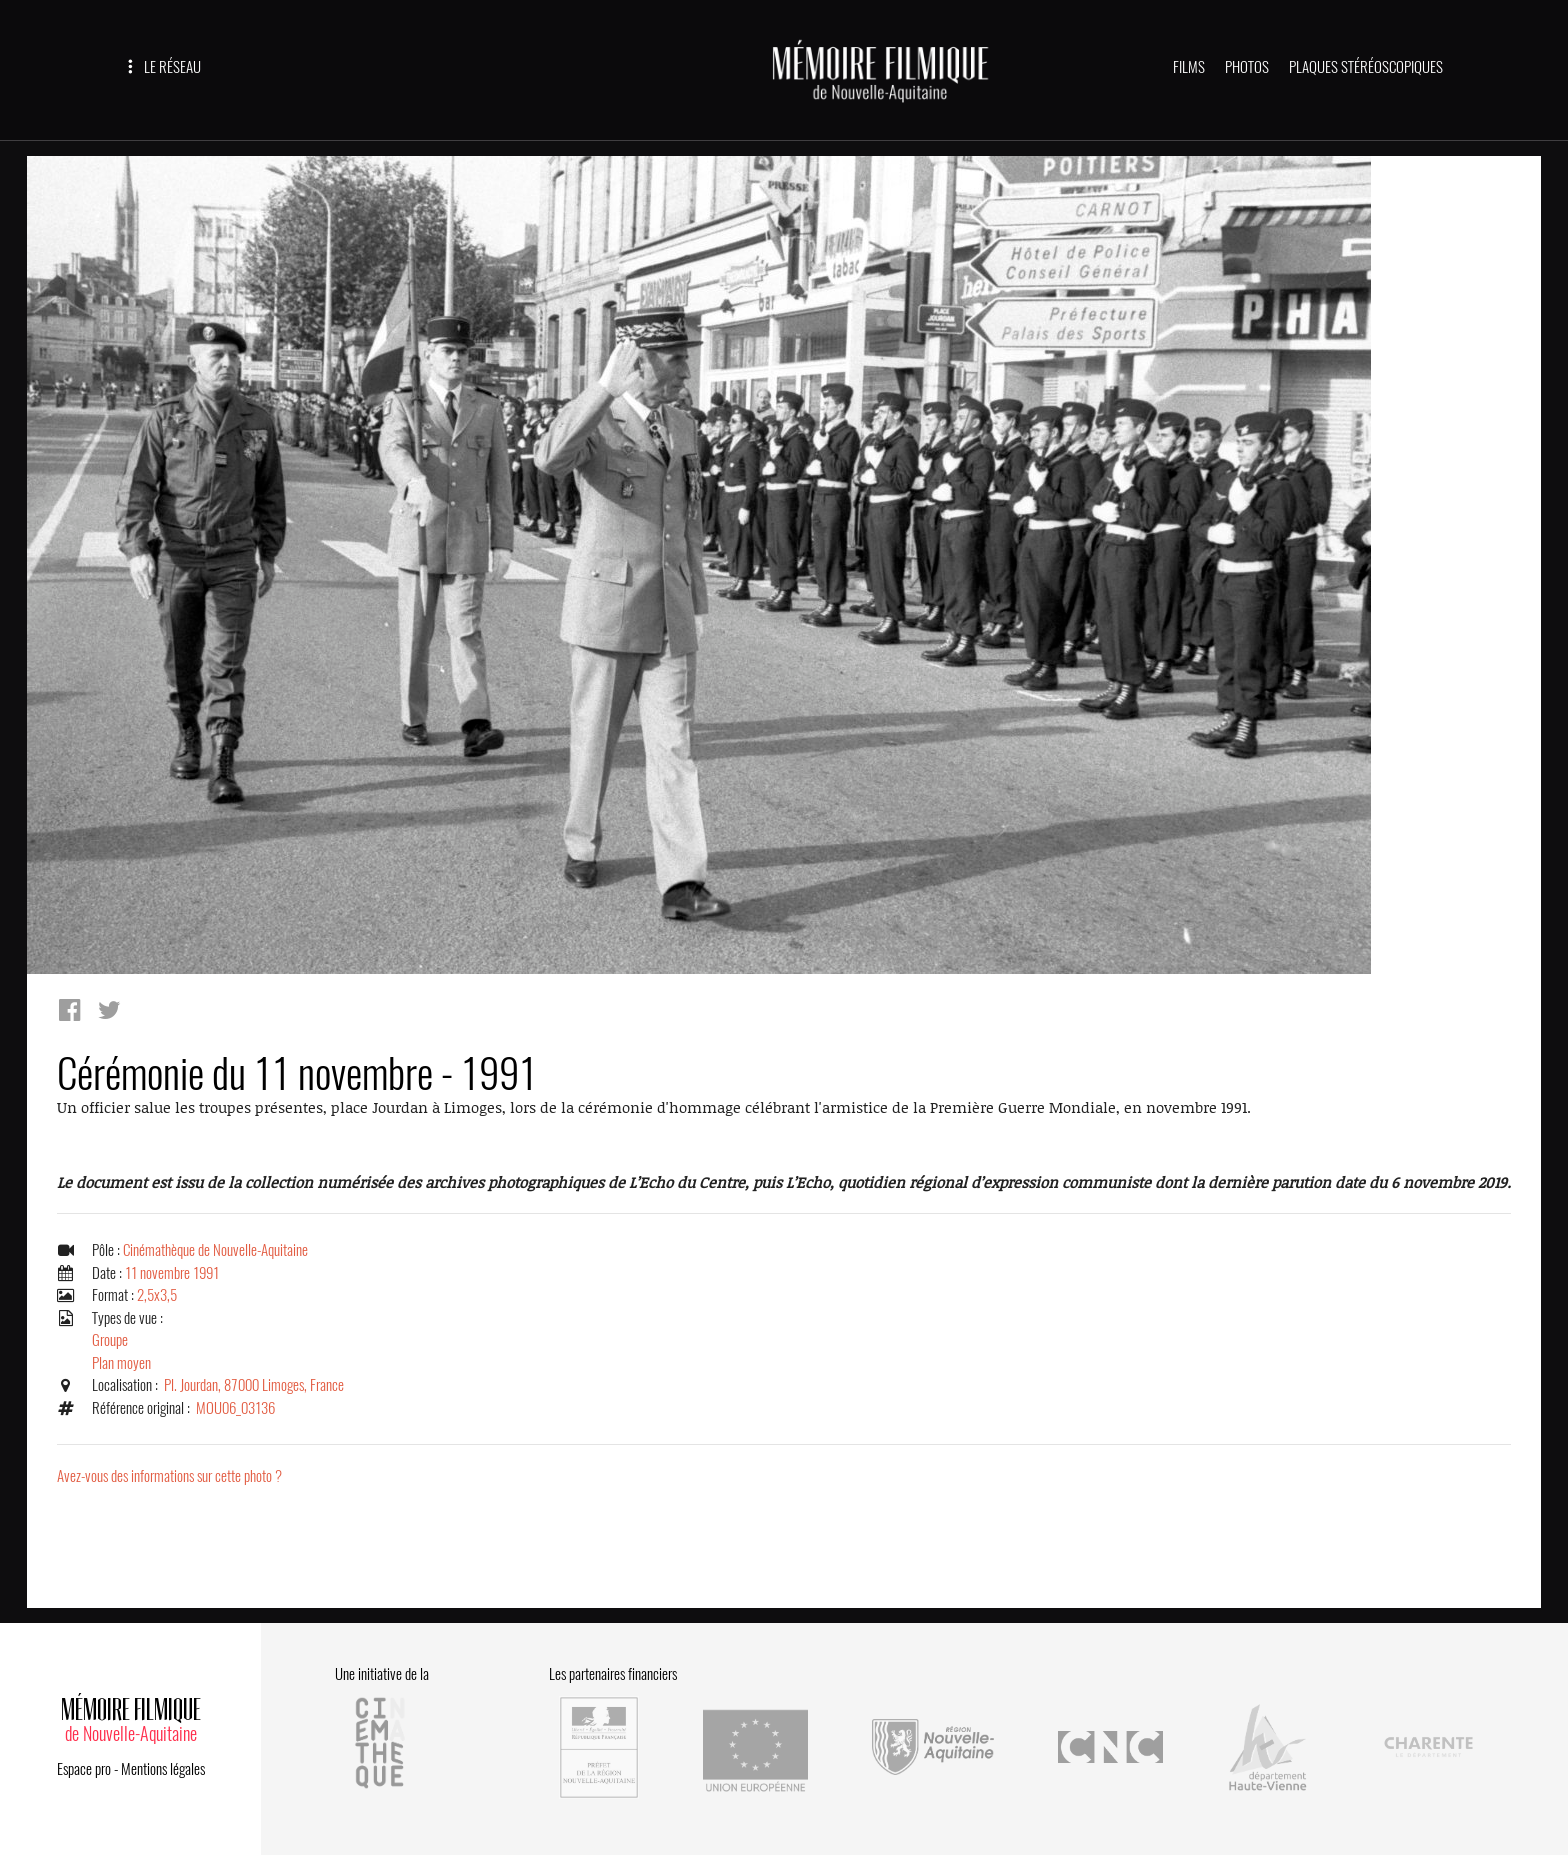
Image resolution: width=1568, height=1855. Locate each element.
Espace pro (84, 1769)
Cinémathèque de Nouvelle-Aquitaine (215, 1250)
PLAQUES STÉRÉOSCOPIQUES (1366, 67)
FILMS (1189, 67)
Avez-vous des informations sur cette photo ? (169, 1476)
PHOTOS (1247, 67)
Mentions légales (163, 1769)
